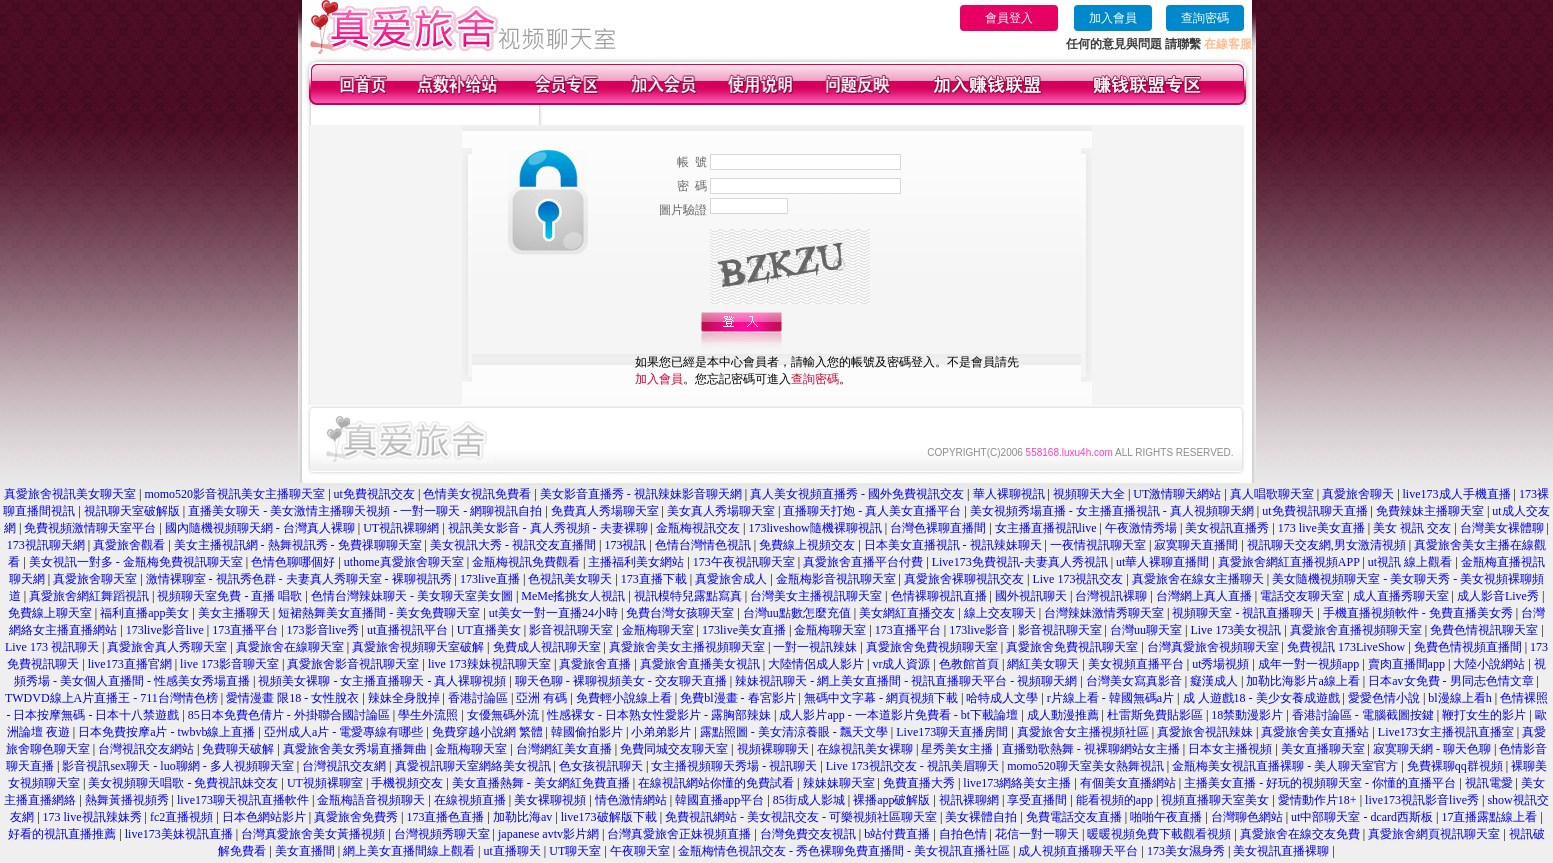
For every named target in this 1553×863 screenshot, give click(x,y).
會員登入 (1009, 18)
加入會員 (1113, 18)
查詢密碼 (1205, 18)
